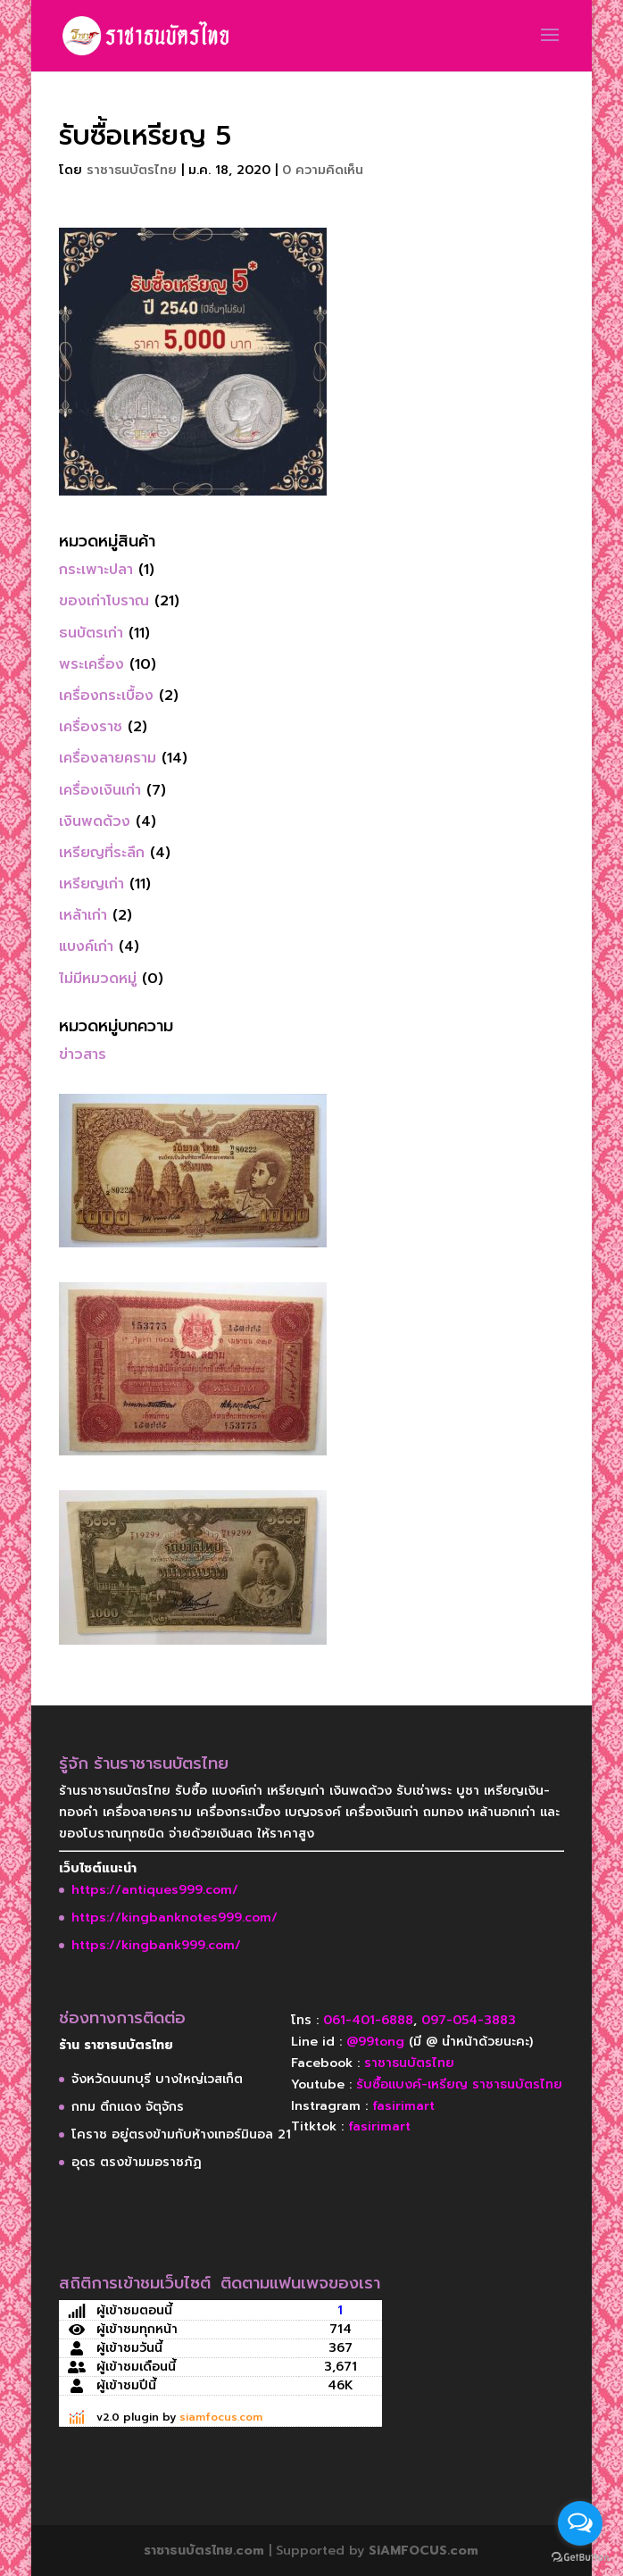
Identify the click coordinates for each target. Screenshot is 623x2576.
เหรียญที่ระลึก (102, 852)
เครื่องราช (90, 727)
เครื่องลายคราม (107, 758)
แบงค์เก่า (86, 946)
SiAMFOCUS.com (423, 2550)
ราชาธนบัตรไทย (132, 170)
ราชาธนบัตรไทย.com (204, 2550)
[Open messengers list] (580, 2523)
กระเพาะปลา (96, 569)
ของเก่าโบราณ (104, 601)
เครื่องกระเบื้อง (106, 695)
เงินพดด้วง (94, 821)
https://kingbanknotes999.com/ (174, 1917)
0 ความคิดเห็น (322, 170)
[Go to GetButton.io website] (580, 2557)
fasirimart (403, 2106)
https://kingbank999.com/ (156, 1945)
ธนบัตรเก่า (91, 633)
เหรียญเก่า (91, 884)
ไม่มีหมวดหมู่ (98, 978)
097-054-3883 (468, 2020)
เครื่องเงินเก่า (100, 790)
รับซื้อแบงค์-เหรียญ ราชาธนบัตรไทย (459, 2084)
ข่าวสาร (82, 1054)
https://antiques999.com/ (154, 1889)
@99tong (375, 2041)
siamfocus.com (220, 2417)
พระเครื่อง (91, 664)
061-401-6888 (368, 2020)
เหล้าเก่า (83, 915)
